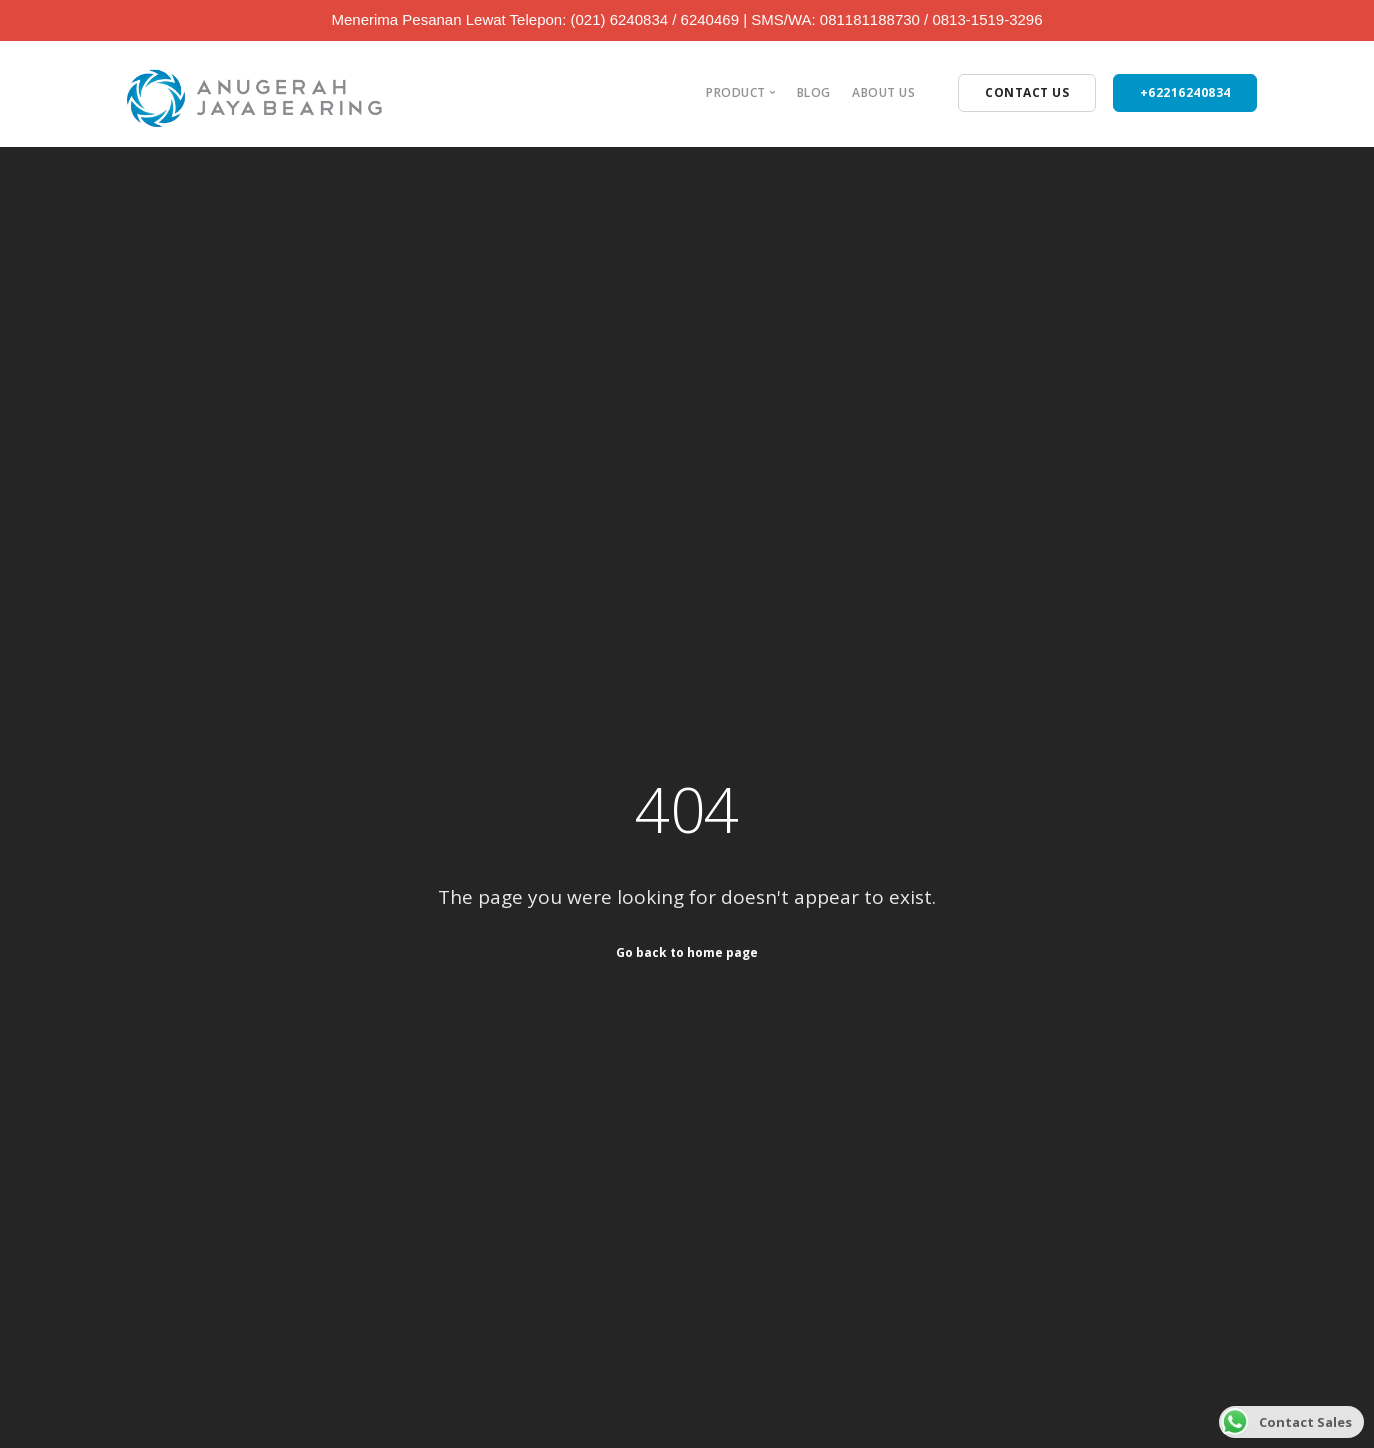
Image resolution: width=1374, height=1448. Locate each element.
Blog (814, 92)
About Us (883, 92)
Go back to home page (687, 952)
